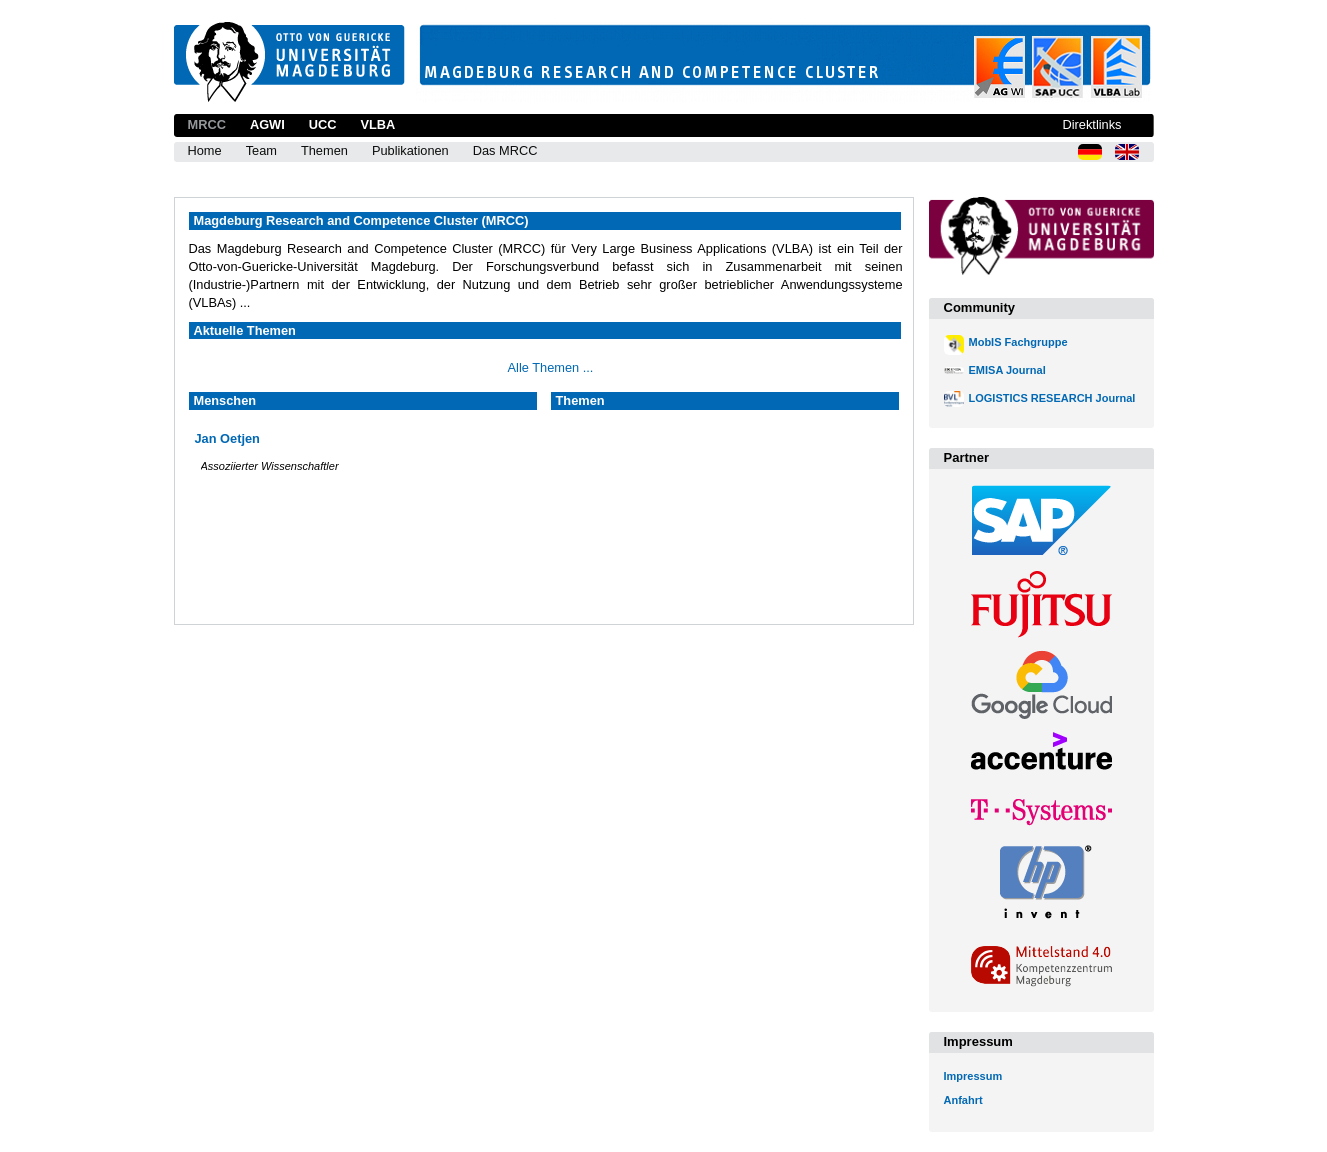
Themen (324, 150)
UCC (323, 124)
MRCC (207, 124)
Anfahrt (963, 1100)
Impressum (973, 1076)
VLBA (377, 124)
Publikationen (410, 150)
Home (205, 150)
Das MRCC (505, 150)
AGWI (267, 124)
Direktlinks (1091, 124)
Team (261, 150)
